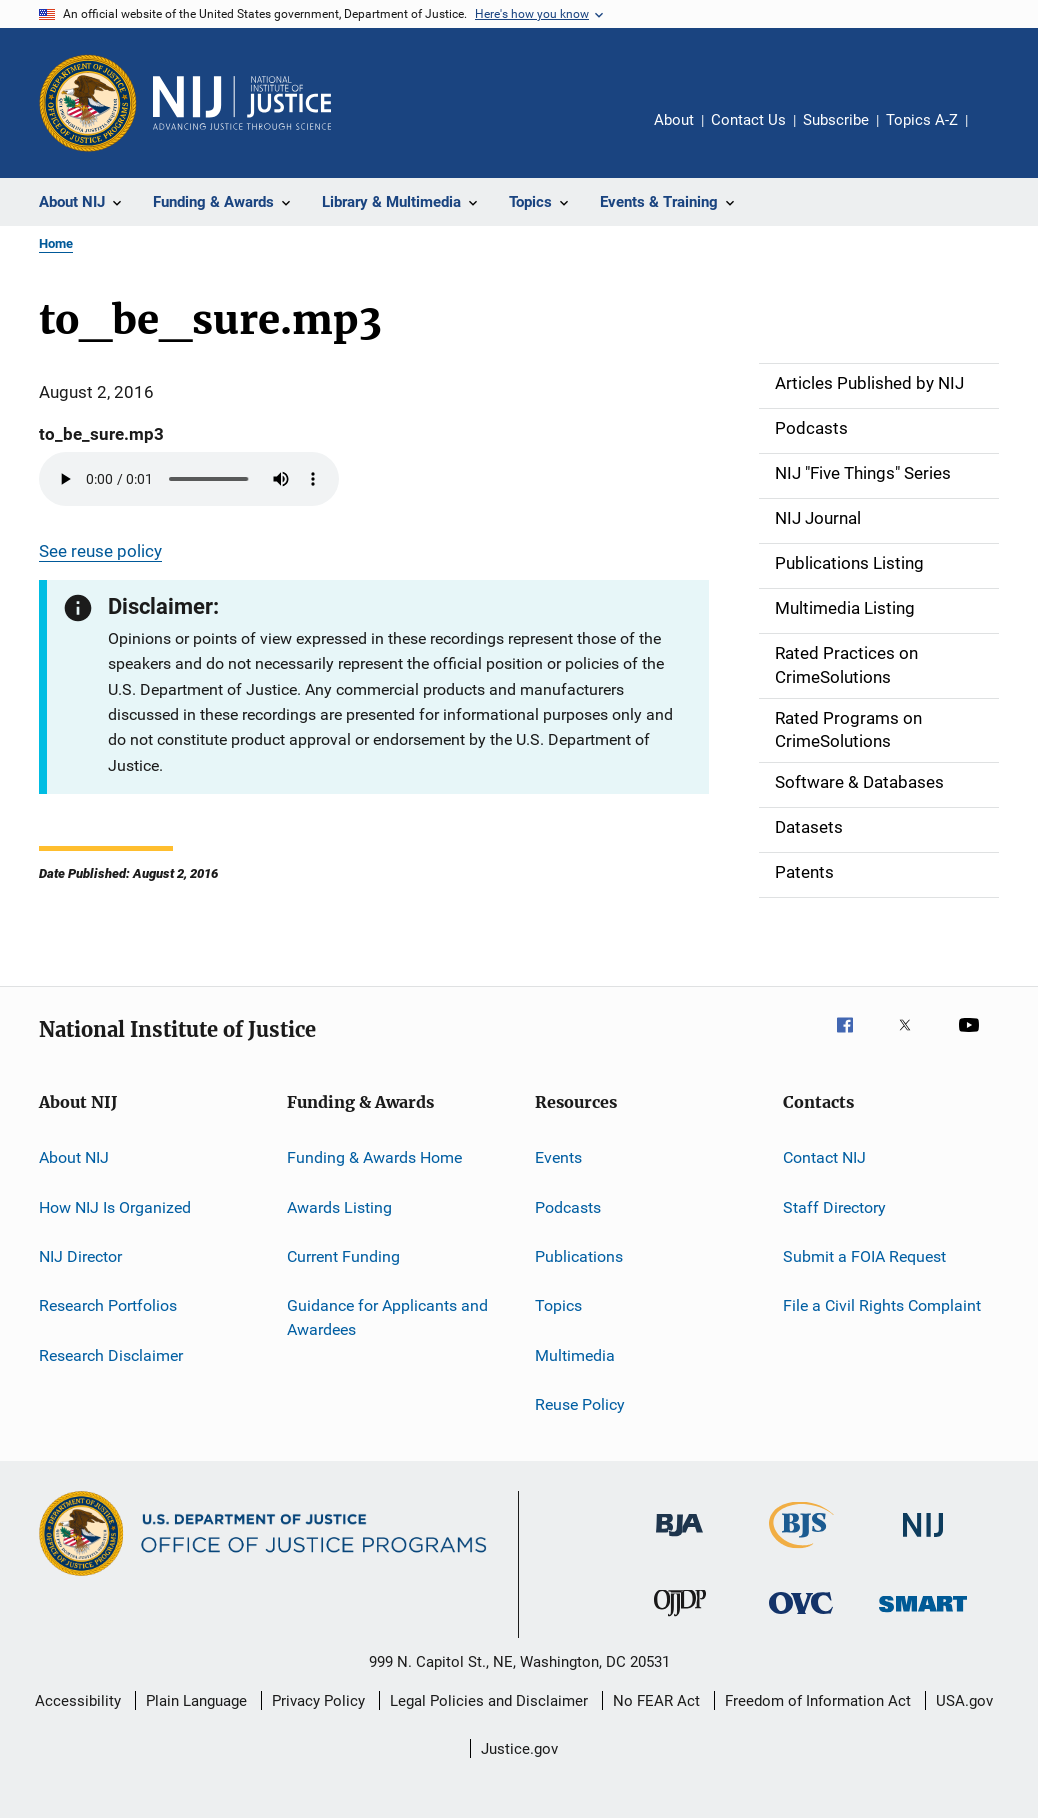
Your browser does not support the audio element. (189, 479)
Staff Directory (834, 1206)
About (674, 120)
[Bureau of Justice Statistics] (801, 1552)
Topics (558, 1305)
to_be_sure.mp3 (101, 434)
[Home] (242, 103)
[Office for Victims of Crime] (801, 1617)
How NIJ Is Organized (115, 1206)
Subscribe (836, 120)
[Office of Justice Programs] (88, 103)
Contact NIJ (824, 1157)
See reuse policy (100, 551)
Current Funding (343, 1256)
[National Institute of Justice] (923, 1540)
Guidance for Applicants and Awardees (387, 1317)
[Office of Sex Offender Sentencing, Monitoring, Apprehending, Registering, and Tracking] (923, 1615)
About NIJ (74, 1157)
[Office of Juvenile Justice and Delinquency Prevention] (680, 1620)
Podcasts (568, 1206)
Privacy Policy (318, 1701)
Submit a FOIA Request (864, 1256)
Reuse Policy (580, 1404)
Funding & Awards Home (374, 1157)
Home (56, 243)
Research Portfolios (108, 1305)
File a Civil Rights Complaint (882, 1305)
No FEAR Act (656, 1701)
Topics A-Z (922, 120)
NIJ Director (80, 1256)
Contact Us (748, 120)
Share (999, 134)
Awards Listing (339, 1206)
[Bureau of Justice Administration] (679, 1540)
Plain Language (196, 1701)
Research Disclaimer (111, 1354)
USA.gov (964, 1701)
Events (558, 1157)
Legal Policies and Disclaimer (489, 1701)
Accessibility (78, 1701)
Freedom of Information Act (818, 1701)
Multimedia (575, 1354)
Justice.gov (519, 1749)
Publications (579, 1256)
